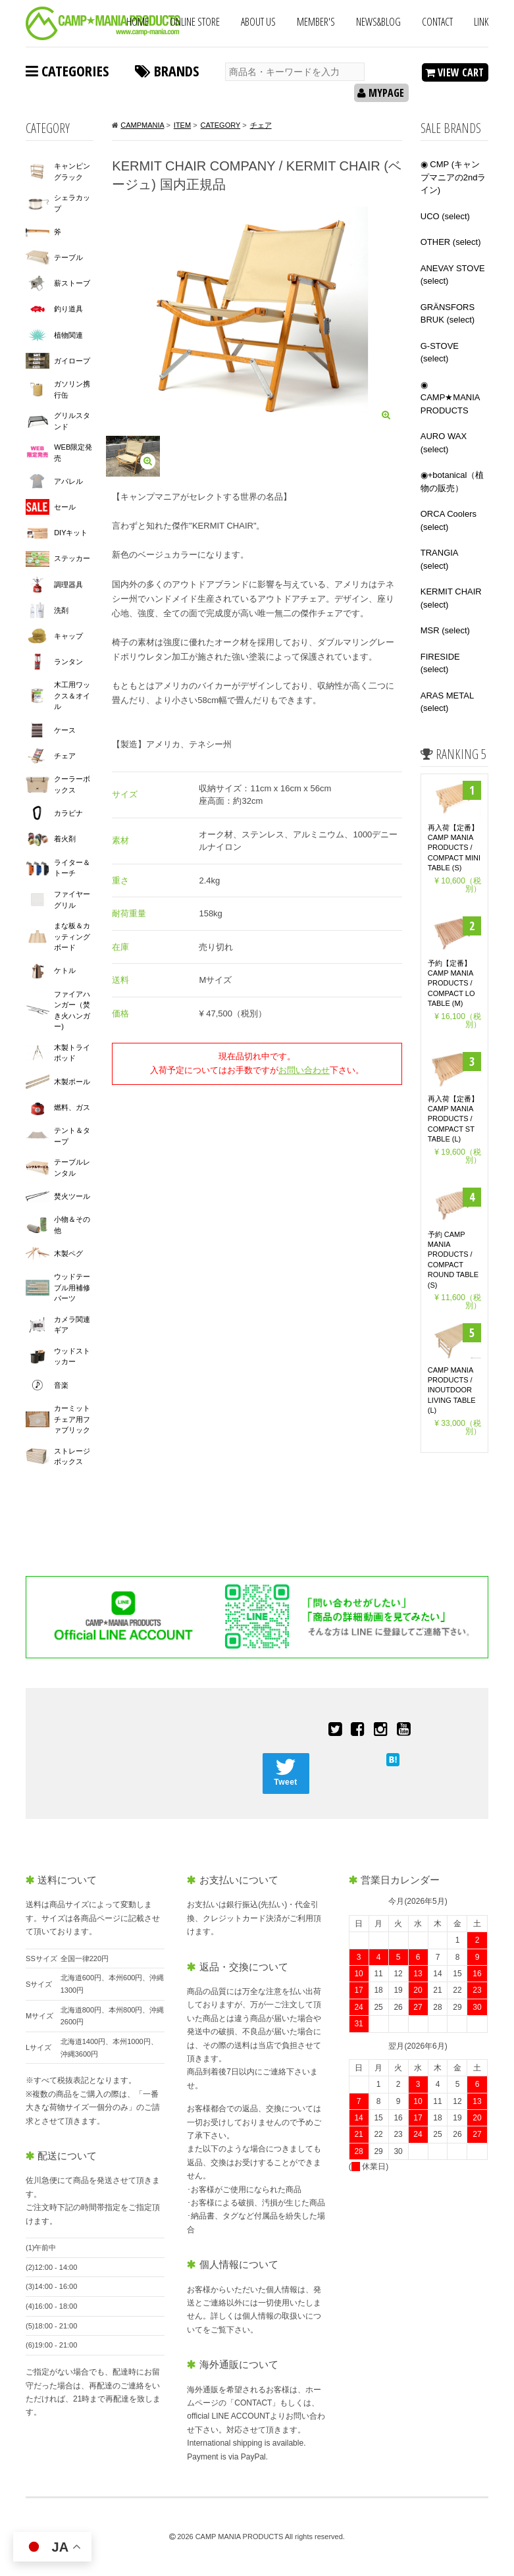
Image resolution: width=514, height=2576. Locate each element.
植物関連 (68, 335)
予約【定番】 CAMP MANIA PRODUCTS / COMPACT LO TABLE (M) (451, 983)
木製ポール (72, 1082)
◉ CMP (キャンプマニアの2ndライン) (453, 177)
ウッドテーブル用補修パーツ (72, 1287)
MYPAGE (380, 93)
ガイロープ (72, 361)
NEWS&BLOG (378, 21)
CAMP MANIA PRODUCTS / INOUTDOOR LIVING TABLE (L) (452, 1390)
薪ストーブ (72, 283)
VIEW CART (454, 72)
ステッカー (72, 558)
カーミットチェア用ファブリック (72, 1419)
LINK (481, 21)
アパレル (68, 481)
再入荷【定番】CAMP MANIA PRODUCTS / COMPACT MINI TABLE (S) (454, 848)
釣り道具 (68, 309)
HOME (137, 21)
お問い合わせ (304, 1070)
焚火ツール (72, 1196)
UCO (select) (445, 216)
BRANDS (167, 70)
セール (65, 507)
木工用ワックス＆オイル (72, 695)
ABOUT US (258, 21)
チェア (65, 756)
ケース (65, 730)
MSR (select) (445, 630)
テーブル (68, 257)
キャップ (68, 636)
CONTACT (437, 21)
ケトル (65, 970)
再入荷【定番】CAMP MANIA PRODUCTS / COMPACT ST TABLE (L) (453, 1119)
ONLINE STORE (195, 21)
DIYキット (71, 533)
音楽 (61, 1385)
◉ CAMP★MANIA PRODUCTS (450, 397)
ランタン (68, 662)
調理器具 (68, 585)
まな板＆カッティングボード (72, 936)
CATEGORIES (67, 70)
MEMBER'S (316, 21)
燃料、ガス (72, 1107)
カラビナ (68, 813)
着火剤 (65, 839)
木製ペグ (68, 1253)
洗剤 (61, 610)
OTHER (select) (451, 242)
